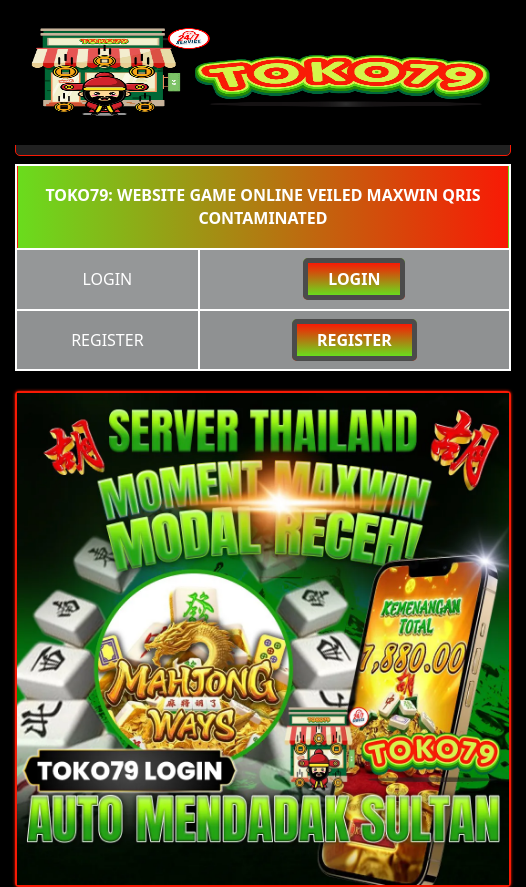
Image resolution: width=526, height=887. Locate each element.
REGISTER (354, 340)
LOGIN (354, 279)
